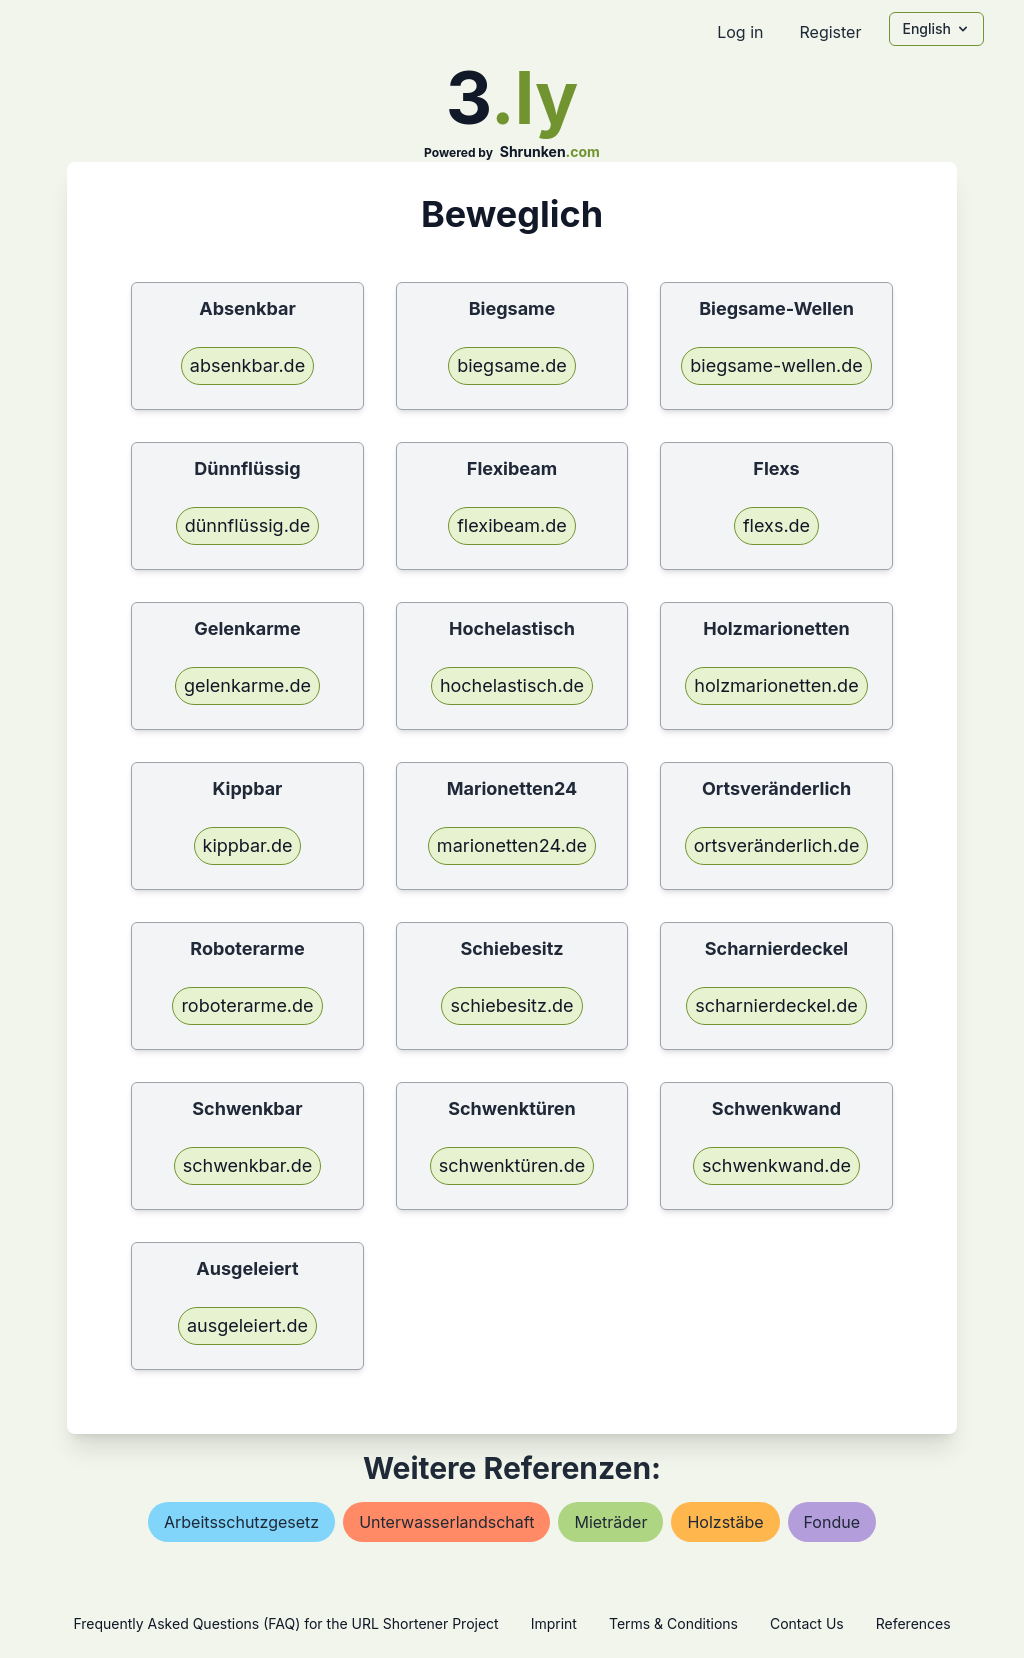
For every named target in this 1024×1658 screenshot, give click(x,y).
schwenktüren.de (512, 1165)
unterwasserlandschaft (446, 1522)
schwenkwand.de (776, 1165)
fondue (832, 1522)
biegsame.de (512, 365)
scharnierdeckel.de (776, 1005)
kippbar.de (248, 845)
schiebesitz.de (511, 1005)
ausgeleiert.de (247, 1325)
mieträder (610, 1522)
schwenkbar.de (248, 1165)
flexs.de (776, 525)
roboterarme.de (247, 1005)
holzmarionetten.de (776, 685)
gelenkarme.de (247, 685)
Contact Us (807, 1623)
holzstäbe (725, 1522)
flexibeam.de (512, 525)
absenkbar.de (247, 365)
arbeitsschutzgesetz (241, 1522)
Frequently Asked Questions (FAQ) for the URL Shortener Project (285, 1623)
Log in (740, 32)
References (913, 1623)
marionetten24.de (512, 845)
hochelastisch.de (512, 685)
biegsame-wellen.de (776, 365)
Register (830, 32)
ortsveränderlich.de (777, 845)
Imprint (554, 1623)
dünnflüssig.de (248, 525)
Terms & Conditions (673, 1623)
